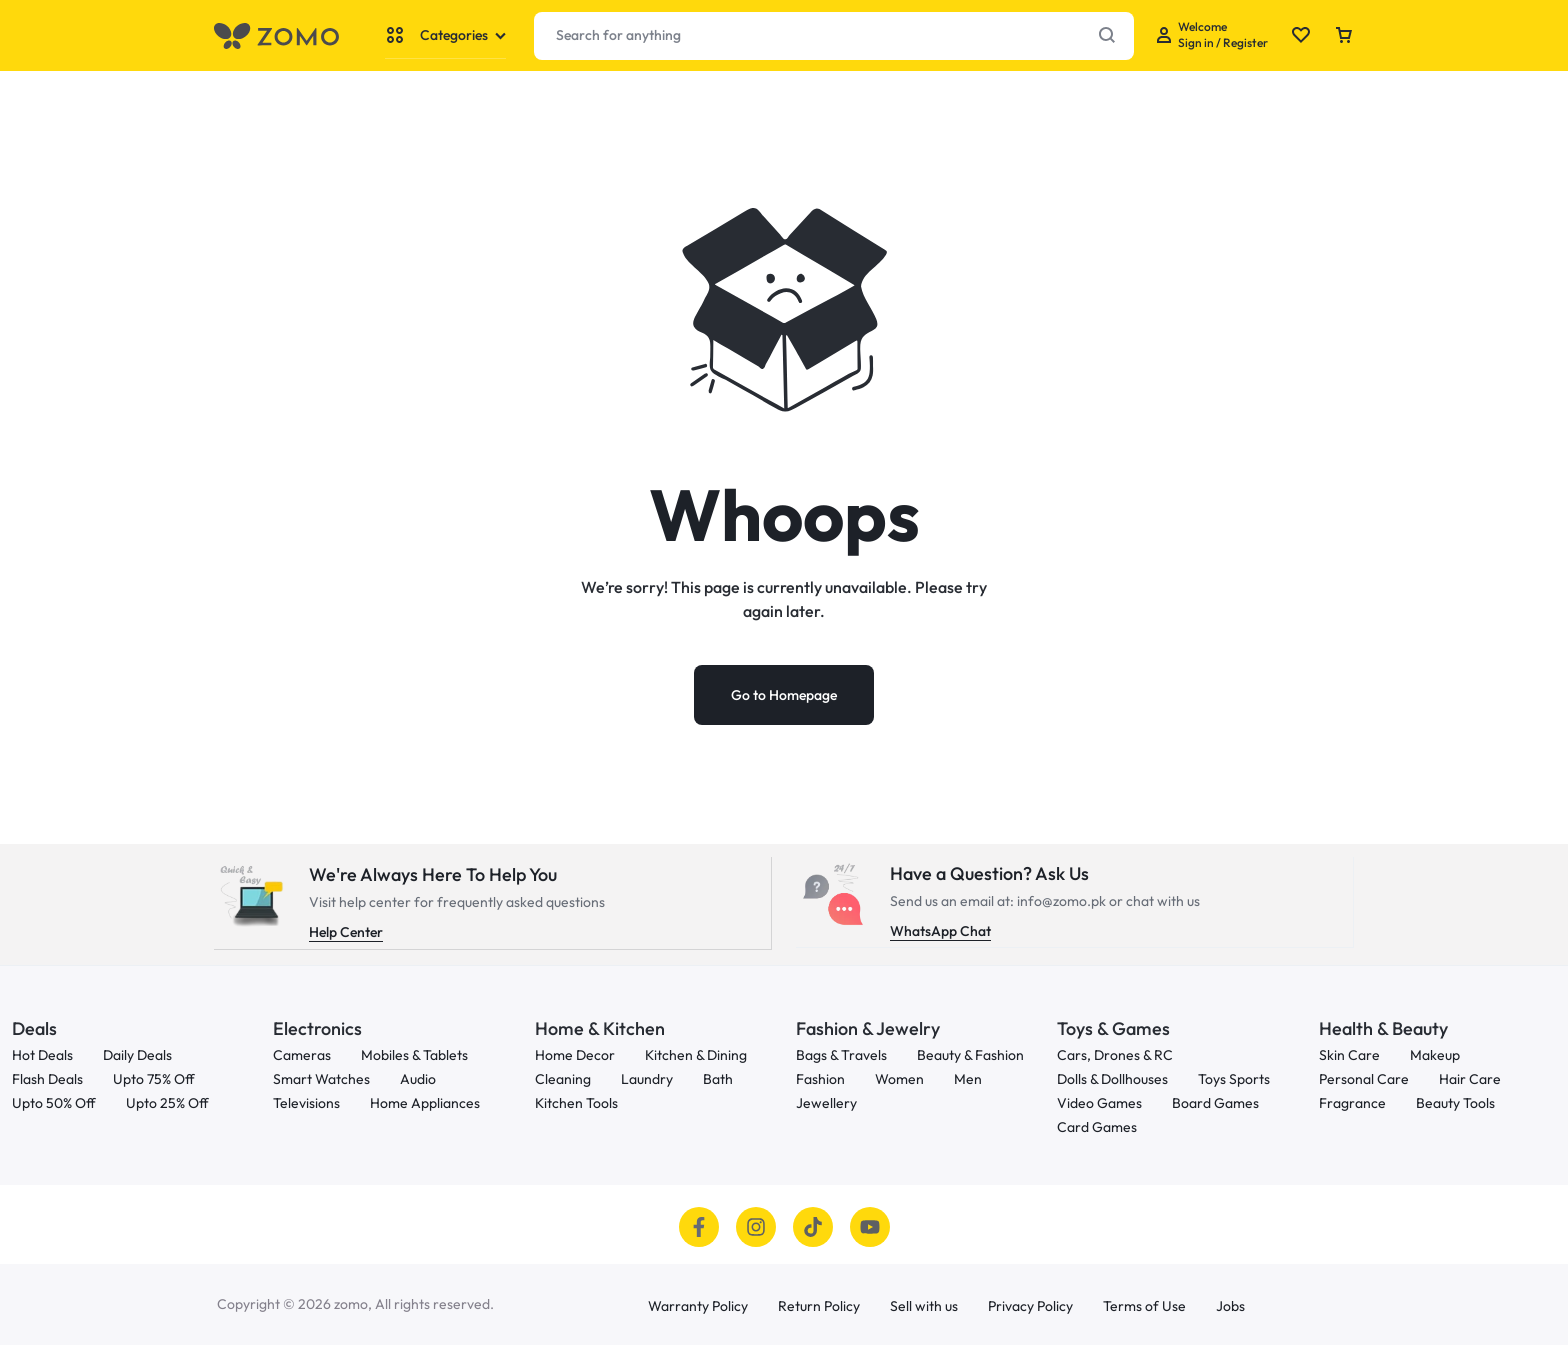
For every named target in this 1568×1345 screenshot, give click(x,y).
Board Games (1215, 1102)
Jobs (1230, 1305)
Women (899, 1078)
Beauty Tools (1455, 1102)
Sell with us (924, 1305)
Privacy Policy (1030, 1305)
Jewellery (826, 1102)
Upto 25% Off (167, 1102)
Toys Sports (1234, 1078)
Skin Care (1349, 1054)
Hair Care (1470, 1078)
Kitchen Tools (576, 1102)
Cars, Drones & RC (1115, 1054)
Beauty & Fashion (970, 1054)
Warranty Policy (698, 1305)
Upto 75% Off (154, 1078)
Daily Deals (137, 1054)
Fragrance (1352, 1102)
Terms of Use (1144, 1305)
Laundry (647, 1078)
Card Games (1097, 1126)
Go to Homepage (784, 695)
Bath (718, 1078)
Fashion (820, 1078)
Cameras (302, 1054)
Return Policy (819, 1305)
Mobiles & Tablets (414, 1054)
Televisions (306, 1102)
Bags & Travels (841, 1054)
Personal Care (1364, 1078)
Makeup (1435, 1054)
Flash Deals (47, 1078)
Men (968, 1078)
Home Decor (575, 1054)
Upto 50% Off (54, 1102)
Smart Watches (321, 1078)
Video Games (1099, 1102)
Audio (418, 1078)
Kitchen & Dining (696, 1054)
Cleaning (563, 1078)
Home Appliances (425, 1102)
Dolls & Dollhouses (1112, 1078)
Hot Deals (42, 1054)
